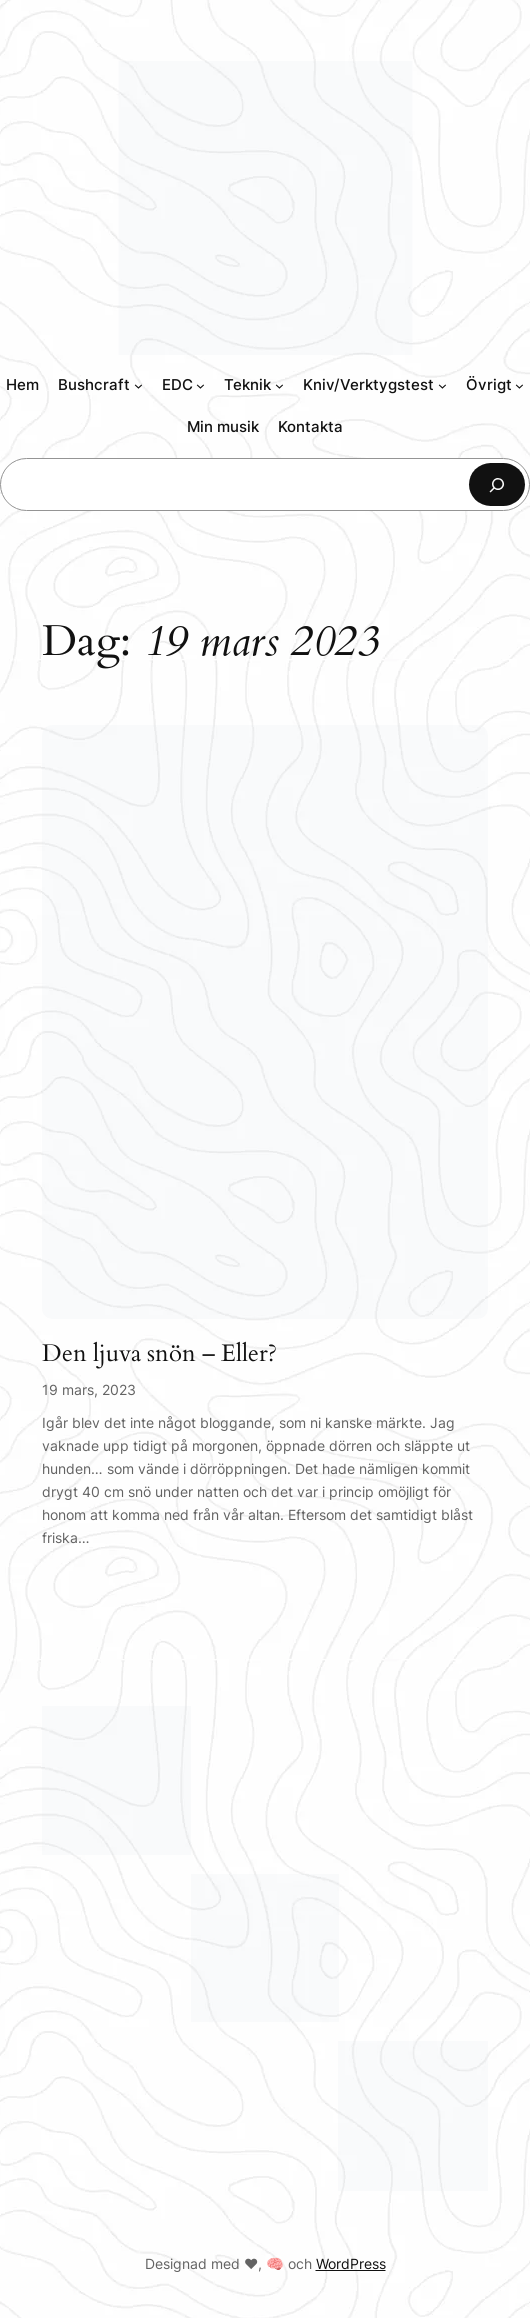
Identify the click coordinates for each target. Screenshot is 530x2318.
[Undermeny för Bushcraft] (138, 385)
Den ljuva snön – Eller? (159, 1354)
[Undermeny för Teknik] (279, 385)
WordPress (351, 2263)
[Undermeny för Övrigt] (519, 385)
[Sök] (497, 484)
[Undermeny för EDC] (200, 385)
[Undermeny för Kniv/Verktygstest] (442, 385)
